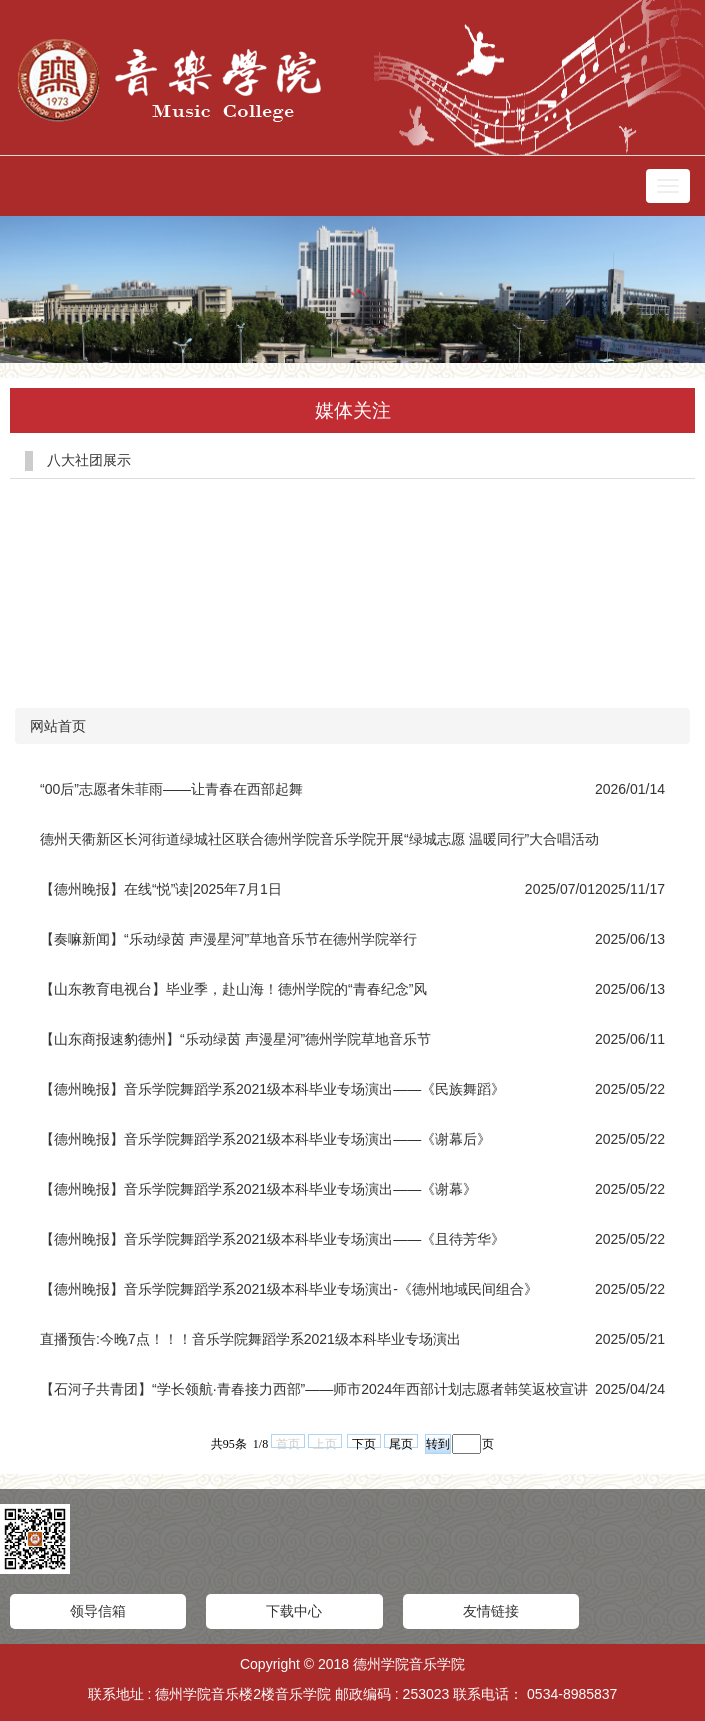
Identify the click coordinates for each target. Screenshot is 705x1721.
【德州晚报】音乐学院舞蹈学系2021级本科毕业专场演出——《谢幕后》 (265, 1139)
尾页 (401, 1442)
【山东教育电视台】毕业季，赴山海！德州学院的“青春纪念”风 (233, 989)
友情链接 (491, 1611)
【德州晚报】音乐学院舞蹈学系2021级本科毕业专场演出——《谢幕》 (258, 1189)
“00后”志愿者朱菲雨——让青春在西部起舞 (171, 789)
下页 (364, 1442)
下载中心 (294, 1611)
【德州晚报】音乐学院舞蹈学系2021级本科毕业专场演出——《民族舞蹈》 (272, 1089)
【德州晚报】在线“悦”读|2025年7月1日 (161, 889)
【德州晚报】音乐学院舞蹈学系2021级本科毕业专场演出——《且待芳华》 (272, 1239)
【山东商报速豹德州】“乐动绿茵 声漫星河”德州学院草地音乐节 (235, 1039)
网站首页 (58, 726)
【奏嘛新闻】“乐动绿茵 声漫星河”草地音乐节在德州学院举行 (228, 939)
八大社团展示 (89, 460)
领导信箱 (98, 1611)
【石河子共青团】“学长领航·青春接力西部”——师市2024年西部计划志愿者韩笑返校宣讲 (314, 1389)
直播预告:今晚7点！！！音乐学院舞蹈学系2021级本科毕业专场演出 (250, 1339)
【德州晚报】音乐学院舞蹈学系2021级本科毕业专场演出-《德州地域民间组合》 (289, 1289)
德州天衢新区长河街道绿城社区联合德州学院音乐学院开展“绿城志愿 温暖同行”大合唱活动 (319, 839)
